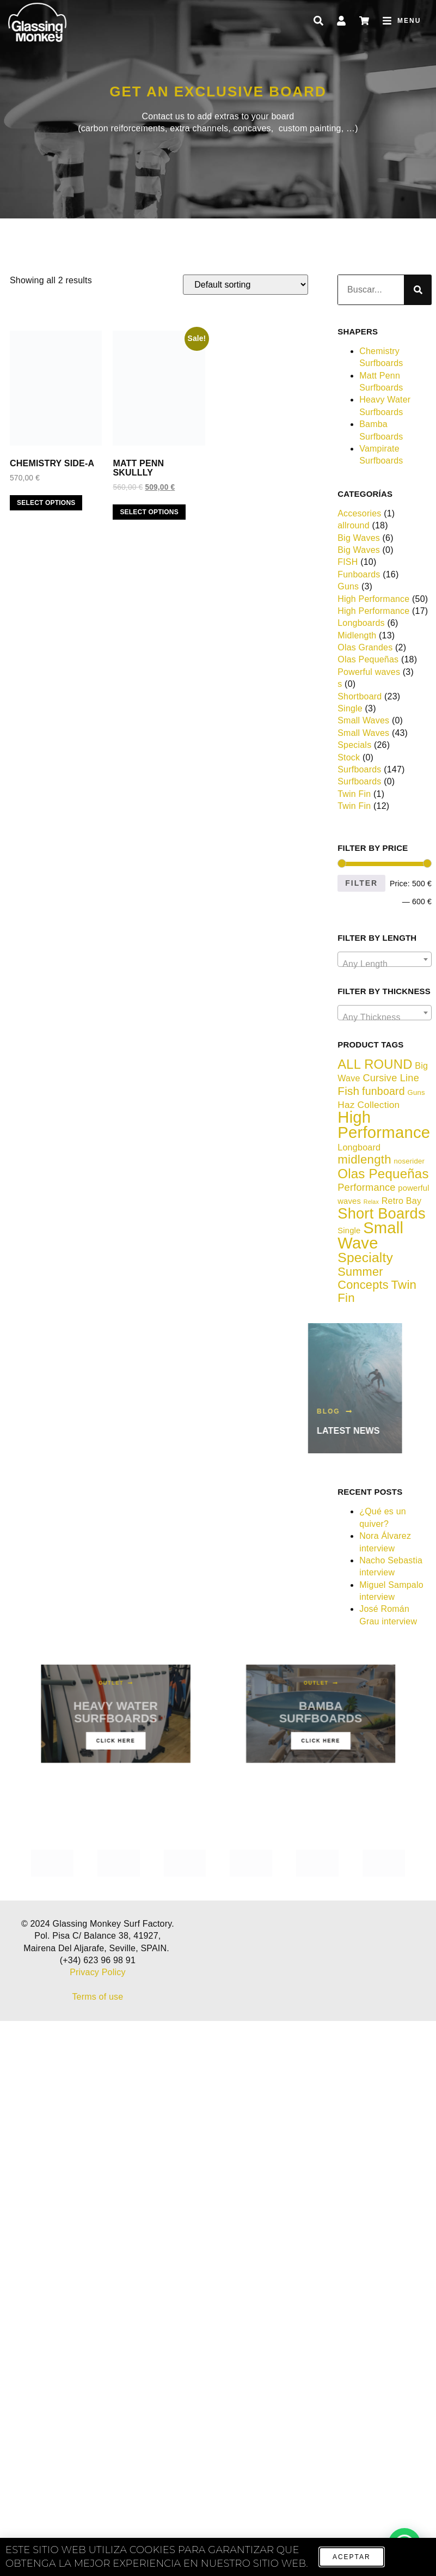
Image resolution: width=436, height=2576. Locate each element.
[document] (218, 1288)
